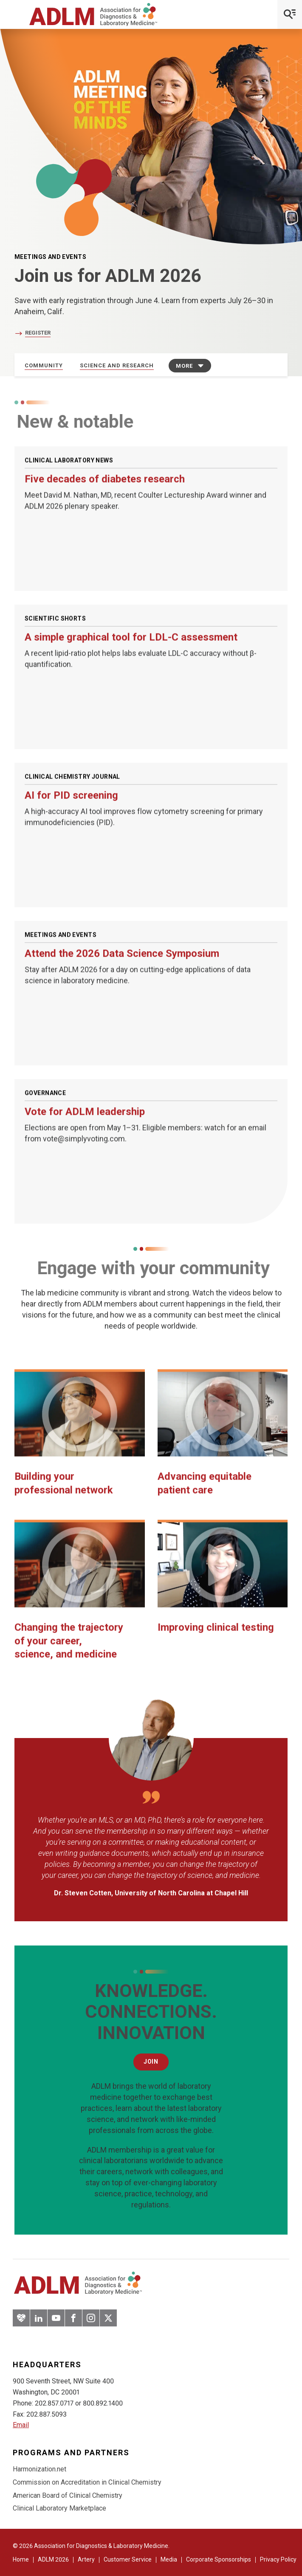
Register (38, 333)
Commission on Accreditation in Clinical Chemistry (87, 2482)
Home (21, 2559)
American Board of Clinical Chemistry (67, 2495)
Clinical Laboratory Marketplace (59, 2508)
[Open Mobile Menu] (289, 14)
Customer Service (128, 2559)
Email (21, 2425)
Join (151, 2061)
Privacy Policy (278, 2559)
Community (44, 365)
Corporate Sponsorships (218, 2559)
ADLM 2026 (53, 2559)
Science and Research (117, 365)
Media (169, 2559)
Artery (86, 2559)
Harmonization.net (39, 2469)
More (184, 366)
